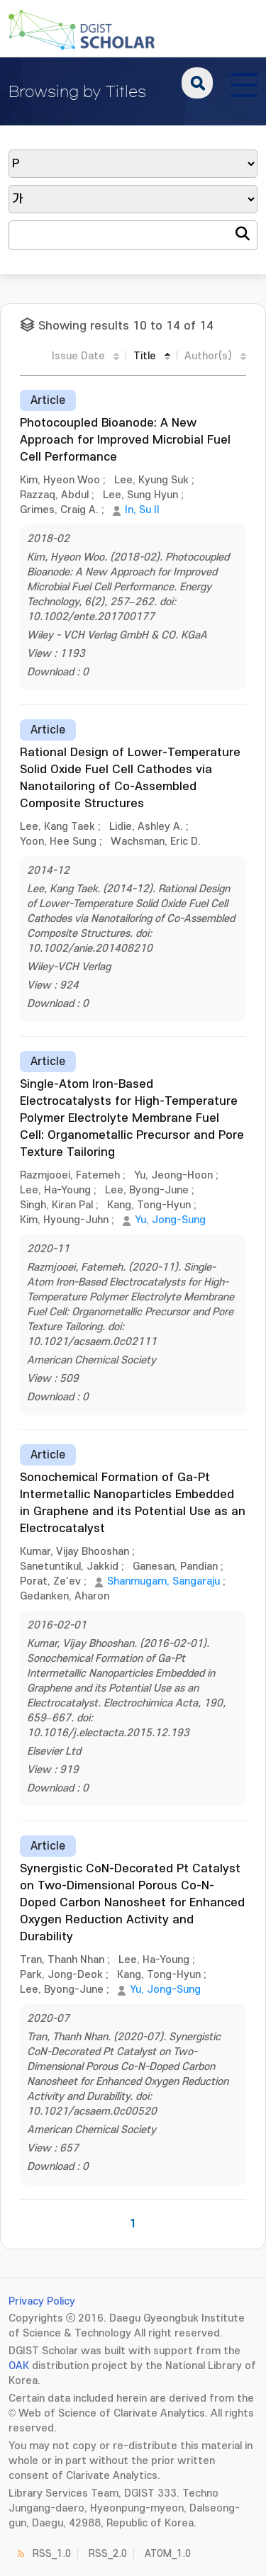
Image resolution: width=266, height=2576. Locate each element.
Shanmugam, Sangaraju (163, 1581)
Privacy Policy (42, 2301)
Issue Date (78, 356)
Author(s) (208, 356)
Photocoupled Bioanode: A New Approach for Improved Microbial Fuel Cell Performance (125, 440)
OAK (19, 2366)
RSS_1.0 (52, 2553)
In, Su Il (142, 510)
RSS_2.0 (108, 2553)
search (197, 83)
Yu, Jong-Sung (170, 1220)
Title (144, 356)
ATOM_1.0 (168, 2553)
